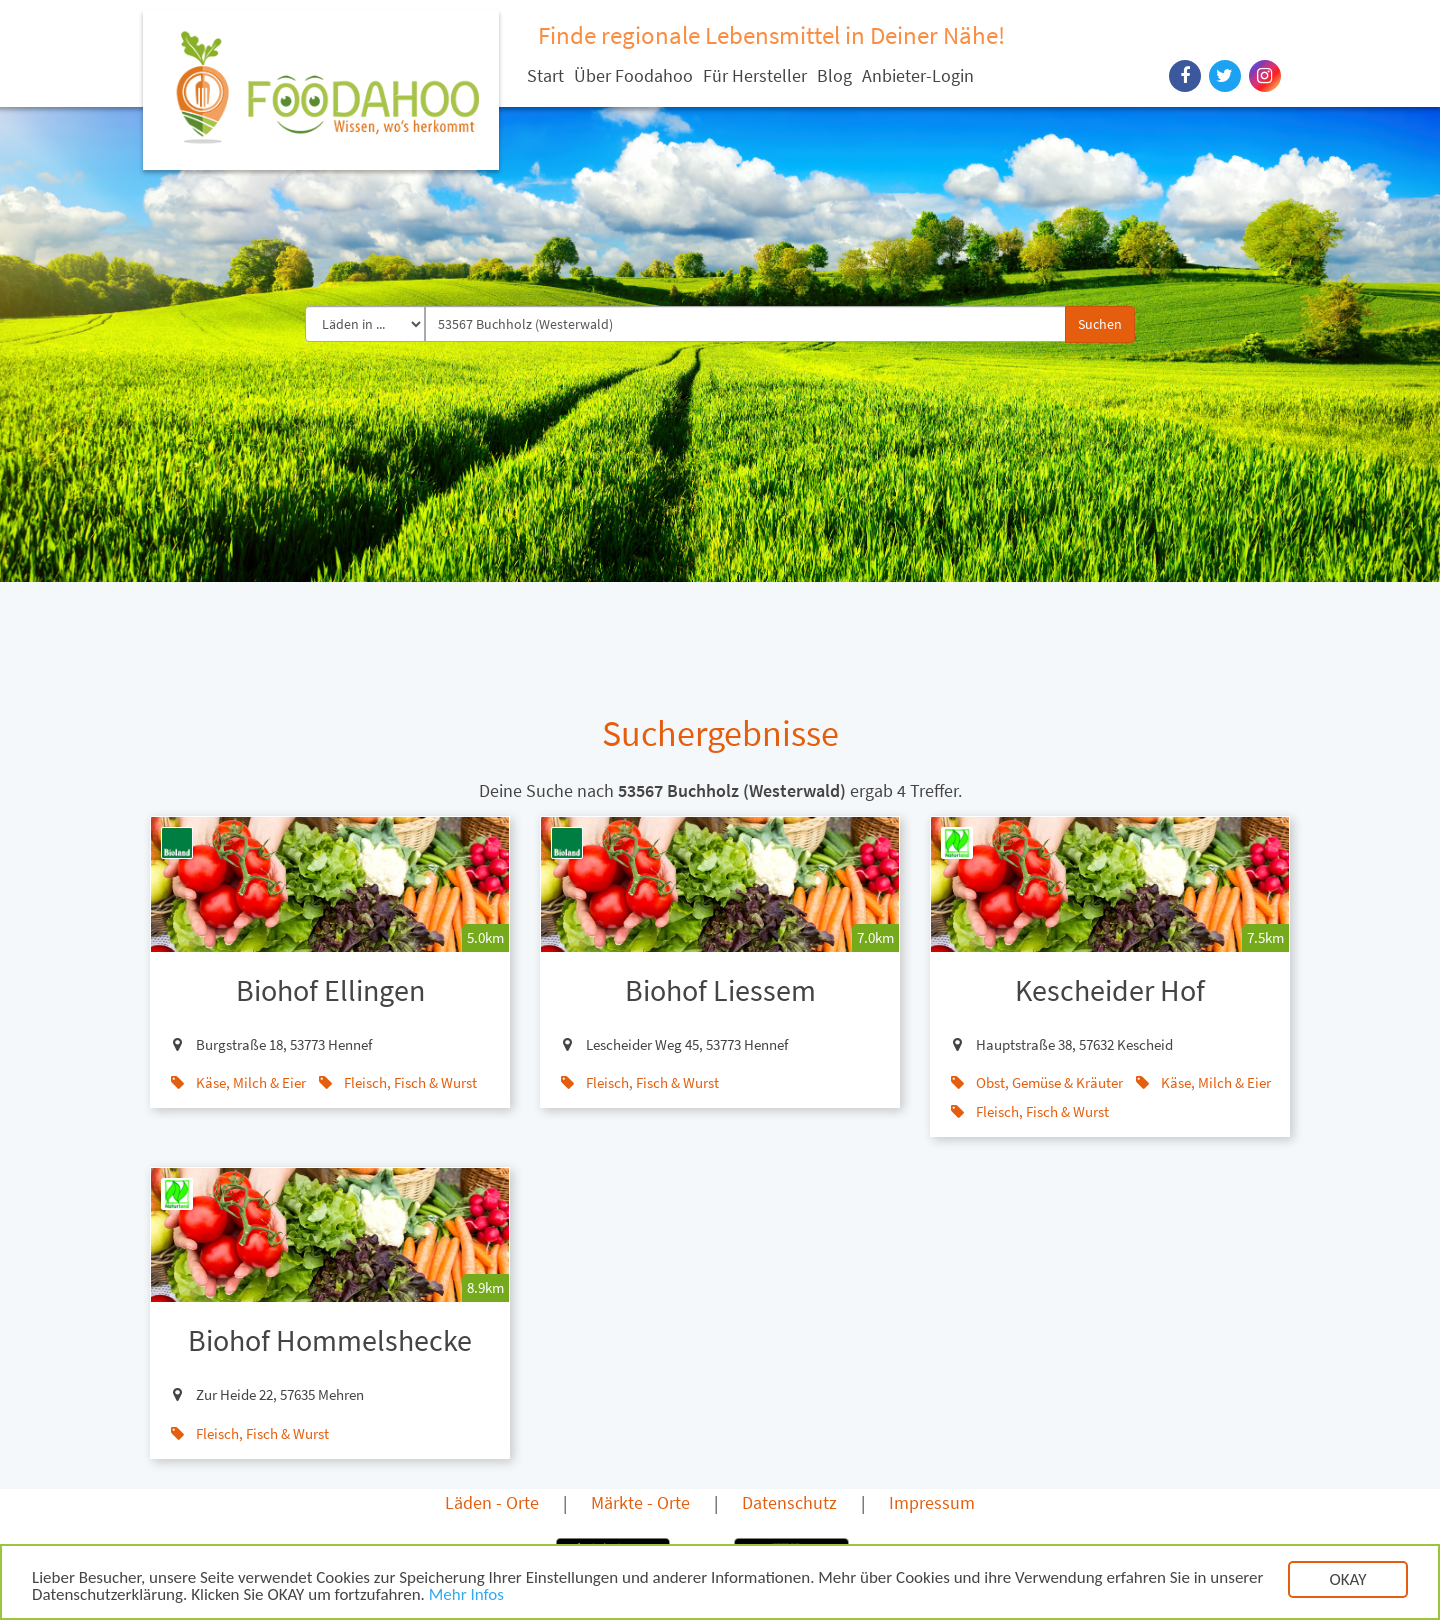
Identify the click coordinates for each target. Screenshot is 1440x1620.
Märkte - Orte (640, 1502)
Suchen (1100, 324)
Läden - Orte (492, 1502)
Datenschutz (789, 1502)
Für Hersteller (755, 75)
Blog (834, 75)
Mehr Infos (466, 1596)
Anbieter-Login (918, 75)
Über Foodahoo (633, 75)
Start (545, 75)
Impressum (932, 1502)
